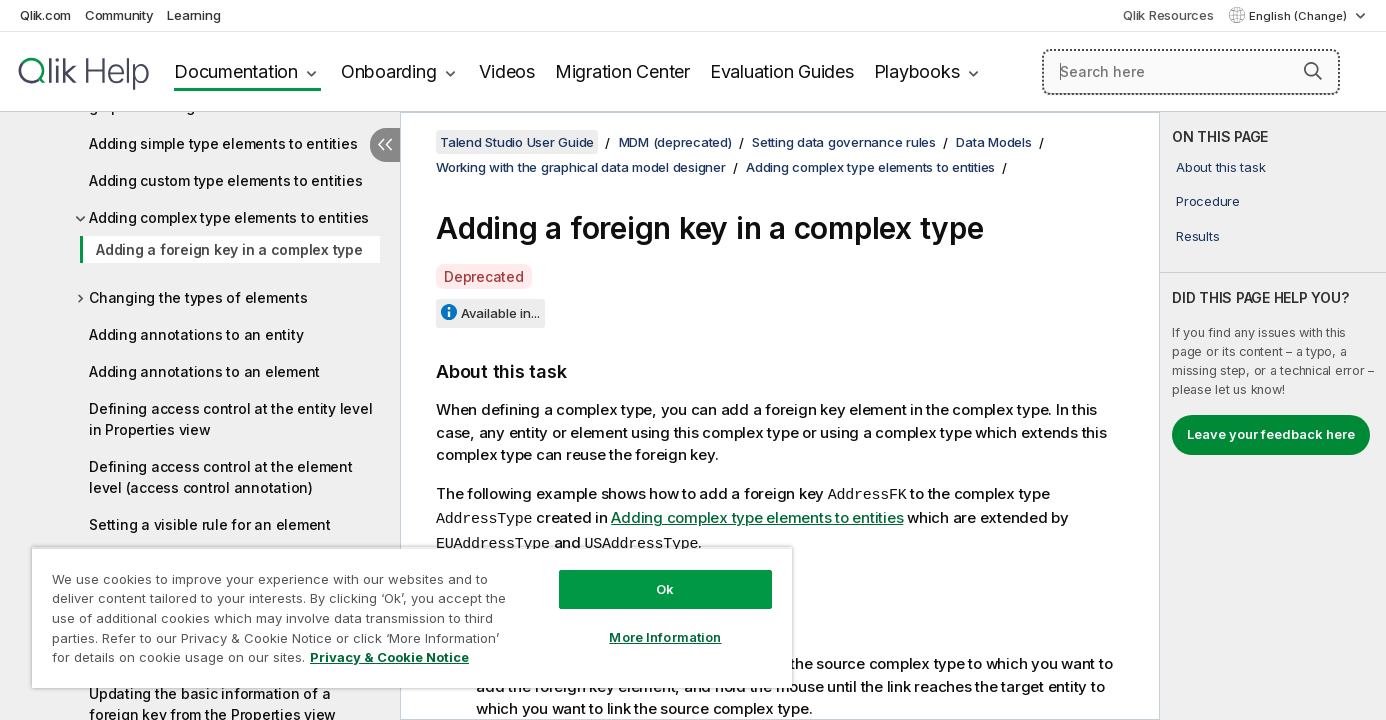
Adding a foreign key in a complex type (229, 249)
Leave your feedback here (1271, 434)
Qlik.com (45, 15)
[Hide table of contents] (385, 145)
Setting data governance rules (844, 142)
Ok (665, 589)
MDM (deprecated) (675, 142)
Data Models (993, 142)
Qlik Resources (1168, 15)
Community (119, 15)
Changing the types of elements (198, 297)
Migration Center (622, 71)
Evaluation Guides (782, 71)
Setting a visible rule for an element (210, 524)
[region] (412, 617)
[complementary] (1273, 416)
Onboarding (389, 71)
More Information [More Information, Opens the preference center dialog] (665, 637)
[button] (1313, 71)
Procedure (1208, 201)
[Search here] (1191, 72)
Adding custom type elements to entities (225, 180)
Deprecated (484, 276)
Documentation (236, 71)
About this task (1220, 167)
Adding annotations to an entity (196, 334)
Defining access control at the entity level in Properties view (230, 419)
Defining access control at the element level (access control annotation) (221, 477)
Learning (193, 15)
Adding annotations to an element (204, 371)
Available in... (500, 313)
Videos (507, 71)
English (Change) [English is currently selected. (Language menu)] (1299, 16)
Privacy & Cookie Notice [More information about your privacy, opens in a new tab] (389, 657)
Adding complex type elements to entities (229, 217)
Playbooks (917, 71)
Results (1197, 236)
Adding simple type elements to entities (223, 143)
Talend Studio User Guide (517, 142)
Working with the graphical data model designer (581, 167)
